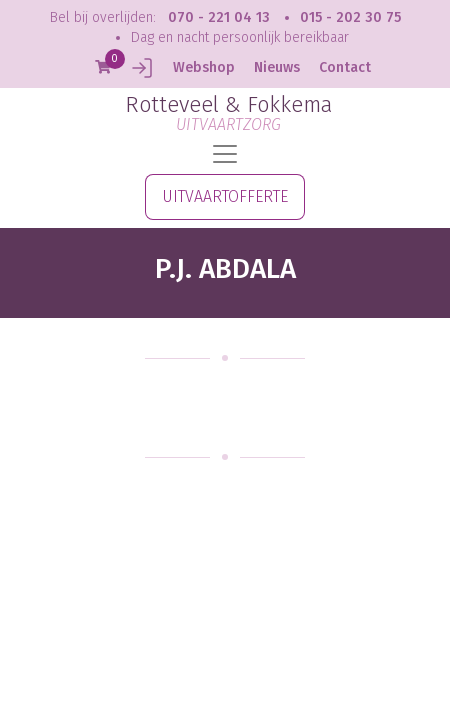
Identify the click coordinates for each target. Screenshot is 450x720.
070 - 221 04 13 (219, 17)
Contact (345, 67)
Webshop (204, 67)
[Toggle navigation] (225, 154)
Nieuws (277, 67)
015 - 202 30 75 (350, 17)
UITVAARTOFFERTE (225, 196)
